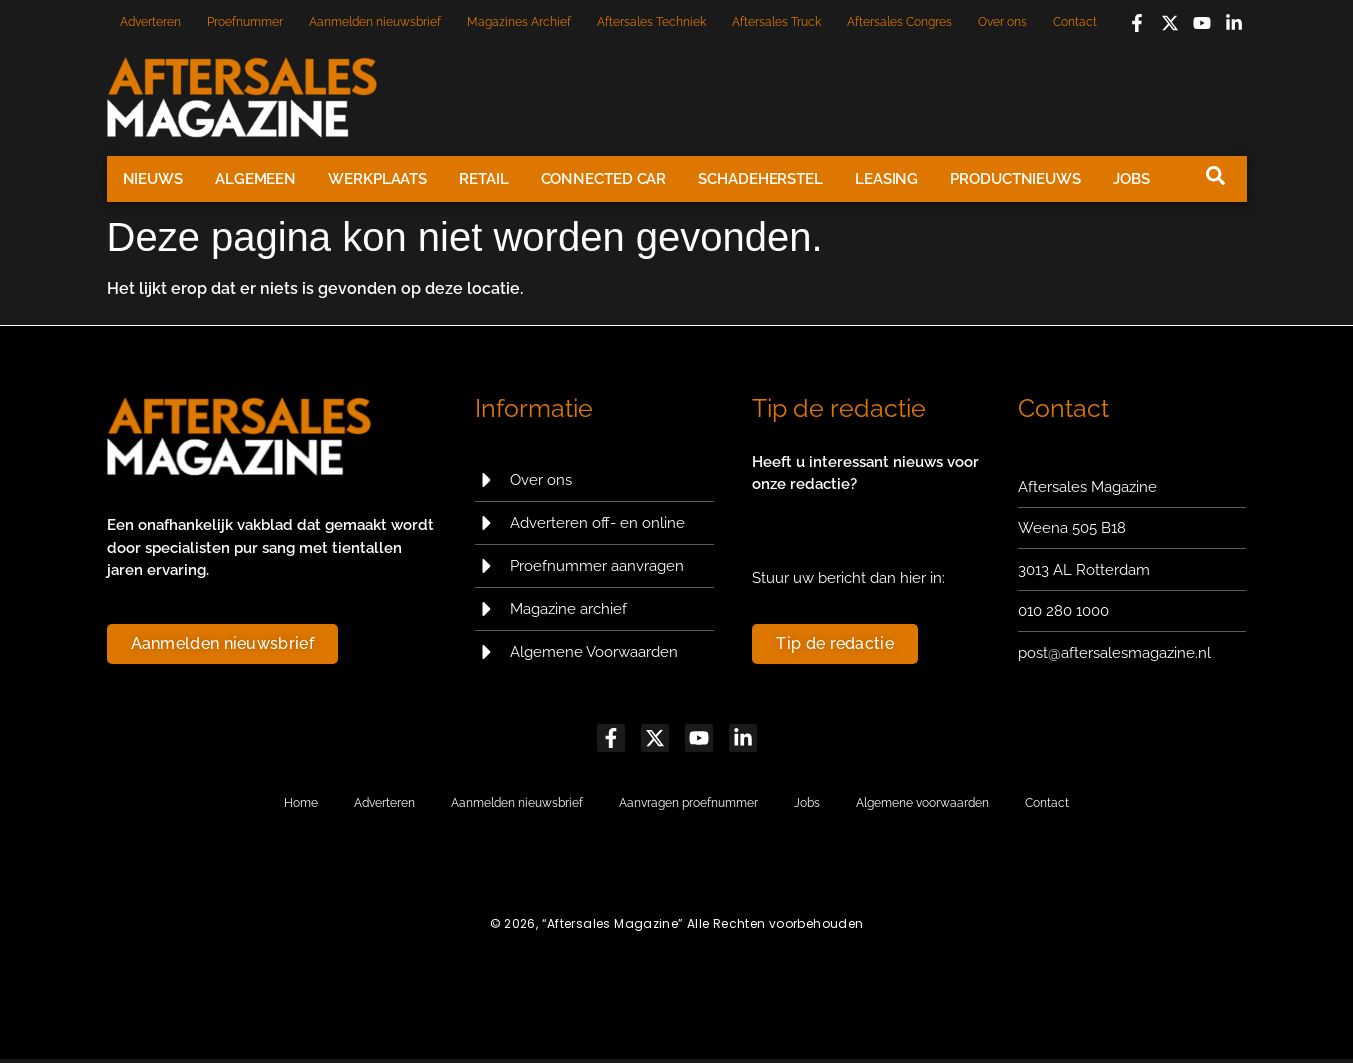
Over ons (1002, 22)
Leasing (886, 179)
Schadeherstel (760, 179)
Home (301, 807)
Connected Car (604, 179)
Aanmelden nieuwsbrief (375, 22)
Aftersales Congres (899, 22)
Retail (483, 179)
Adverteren (150, 22)
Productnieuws (1015, 179)
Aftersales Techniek (651, 22)
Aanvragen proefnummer (688, 807)
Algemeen (255, 179)
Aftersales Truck (776, 22)
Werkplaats (377, 179)
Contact (1075, 22)
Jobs (1131, 179)
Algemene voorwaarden (922, 807)
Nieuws (153, 179)
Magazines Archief (519, 22)
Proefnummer (245, 22)
